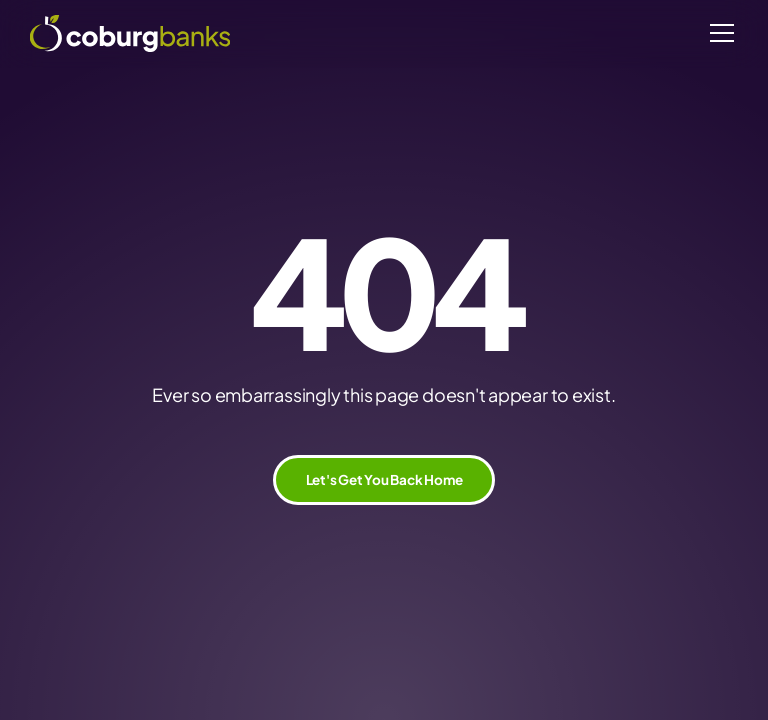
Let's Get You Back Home (384, 479)
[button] (718, 33)
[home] (130, 33)
